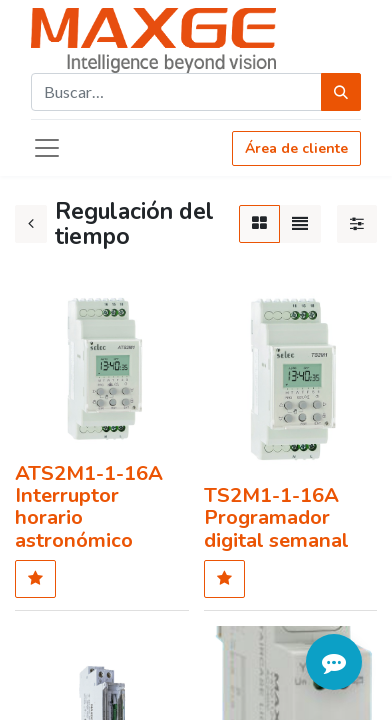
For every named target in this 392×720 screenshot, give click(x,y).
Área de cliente (296, 148)
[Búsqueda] (341, 92)
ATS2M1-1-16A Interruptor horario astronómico (89, 507)
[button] (35, 579)
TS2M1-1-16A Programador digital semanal (276, 517)
